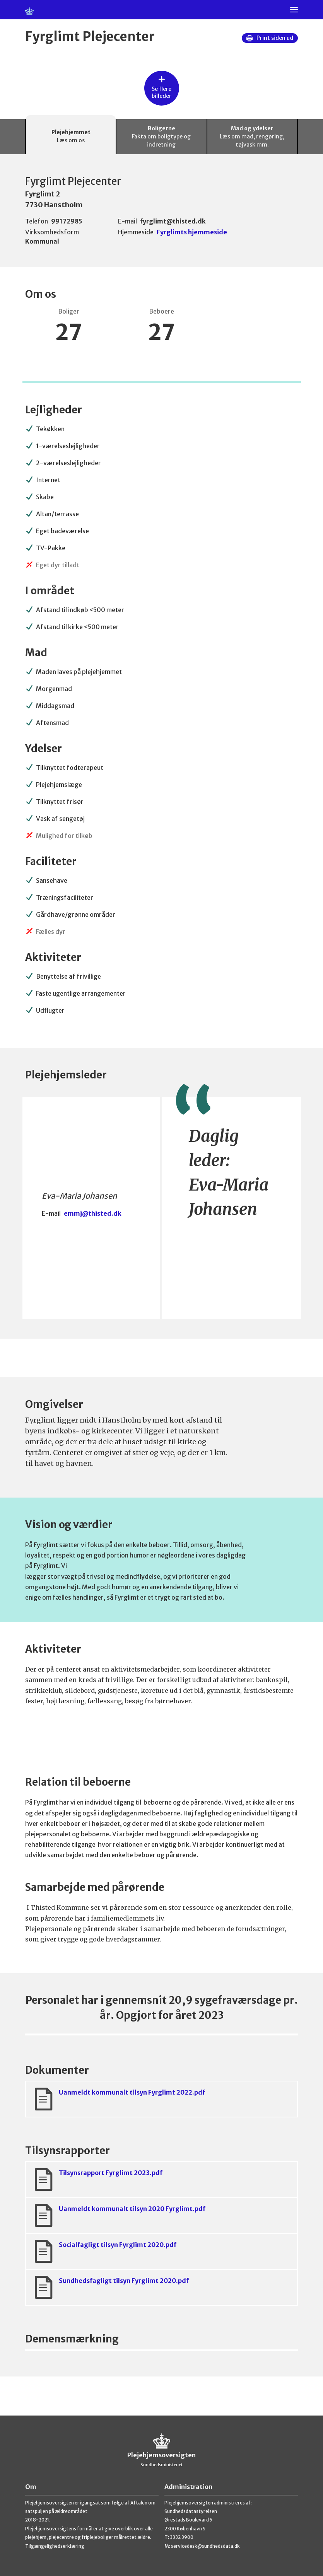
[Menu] (294, 10)
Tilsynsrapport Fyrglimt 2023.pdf (97, 2179)
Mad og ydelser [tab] (252, 137)
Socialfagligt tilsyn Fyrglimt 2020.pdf (104, 2251)
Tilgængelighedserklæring (54, 2546)
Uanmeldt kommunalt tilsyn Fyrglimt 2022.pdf (118, 2099)
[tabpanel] (161, 1285)
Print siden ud (269, 37)
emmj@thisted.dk (92, 1213)
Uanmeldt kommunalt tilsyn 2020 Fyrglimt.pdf (118, 2215)
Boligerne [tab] (161, 137)
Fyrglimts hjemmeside (192, 232)
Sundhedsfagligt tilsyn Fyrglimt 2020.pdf (110, 2287)
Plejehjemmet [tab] (71, 137)
